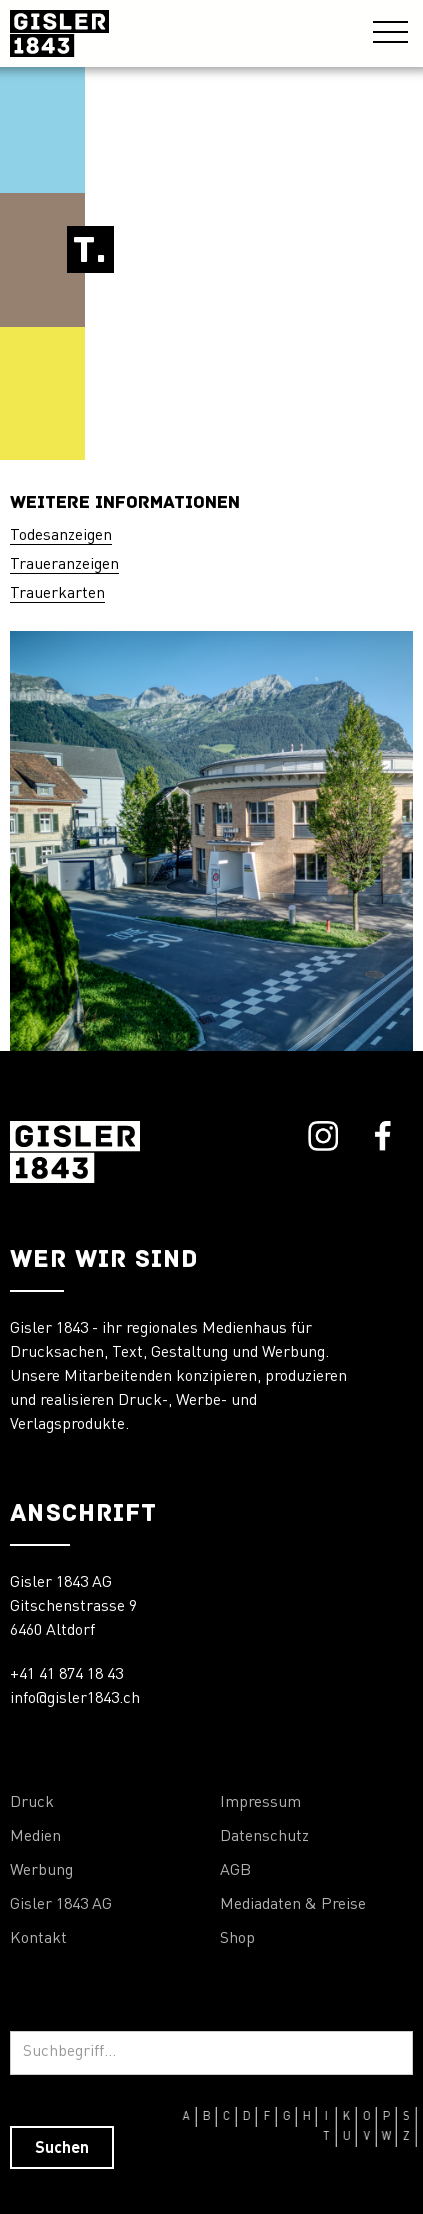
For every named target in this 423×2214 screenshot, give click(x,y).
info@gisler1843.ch (75, 1699)
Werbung (41, 1871)
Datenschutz (264, 1837)
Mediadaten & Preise (293, 1905)
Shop (237, 1939)
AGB (235, 1871)
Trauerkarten (57, 594)
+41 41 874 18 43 (66, 1675)
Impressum (260, 1803)
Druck (32, 1803)
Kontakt (38, 1939)
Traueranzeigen (64, 565)
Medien (35, 1837)
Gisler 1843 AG (61, 1905)
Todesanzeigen (61, 536)
